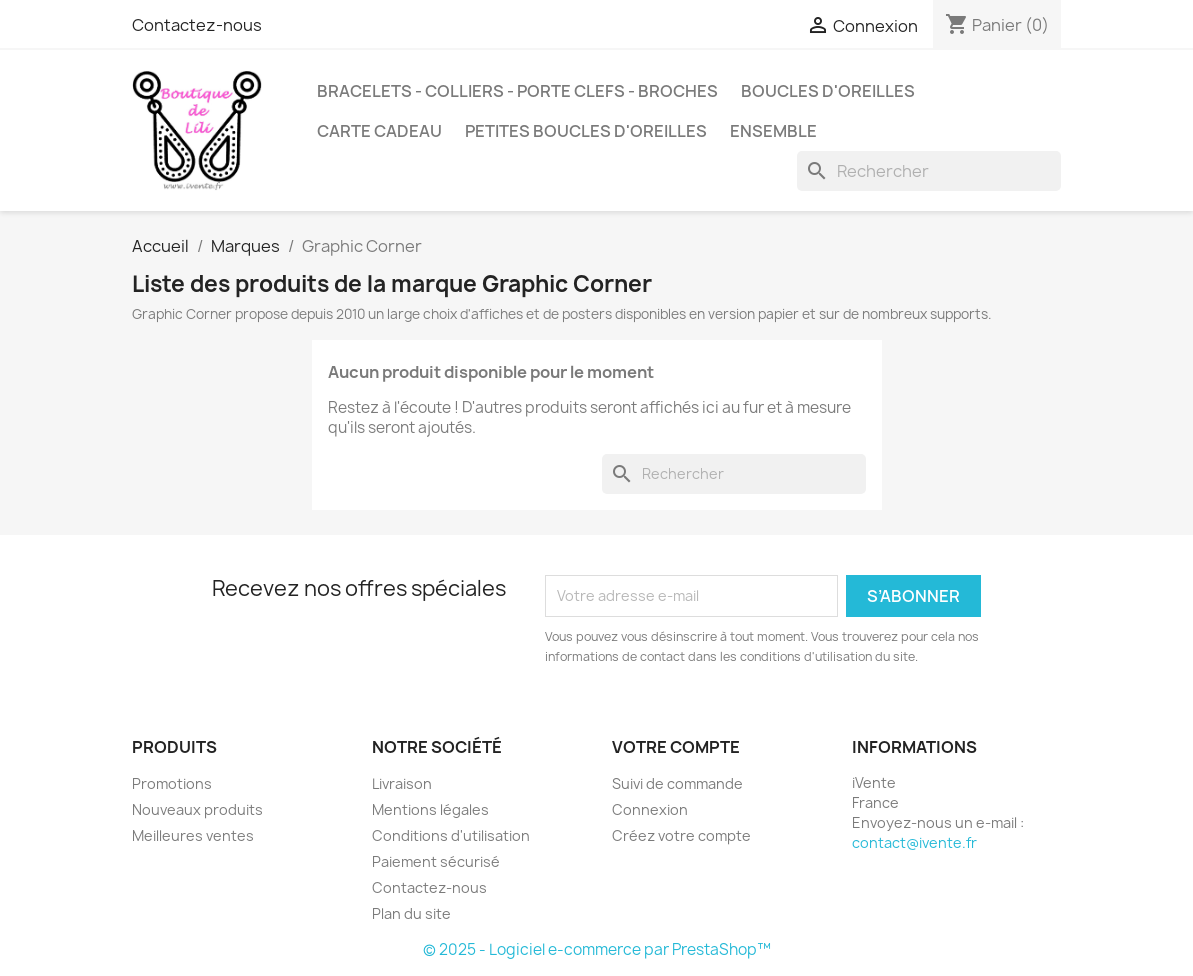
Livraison (402, 783)
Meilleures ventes (193, 835)
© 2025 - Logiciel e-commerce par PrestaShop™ (597, 949)
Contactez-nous (197, 25)
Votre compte (676, 747)
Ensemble (773, 131)
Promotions (172, 783)
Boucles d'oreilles (828, 91)
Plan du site (411, 913)
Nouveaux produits (197, 809)
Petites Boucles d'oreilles (586, 131)
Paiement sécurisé (436, 861)
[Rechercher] (929, 171)
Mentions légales (430, 809)
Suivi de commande (677, 783)
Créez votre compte (681, 835)
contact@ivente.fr (914, 842)
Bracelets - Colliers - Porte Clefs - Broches (517, 91)
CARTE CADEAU (379, 131)
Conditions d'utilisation (451, 835)
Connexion (650, 809)
